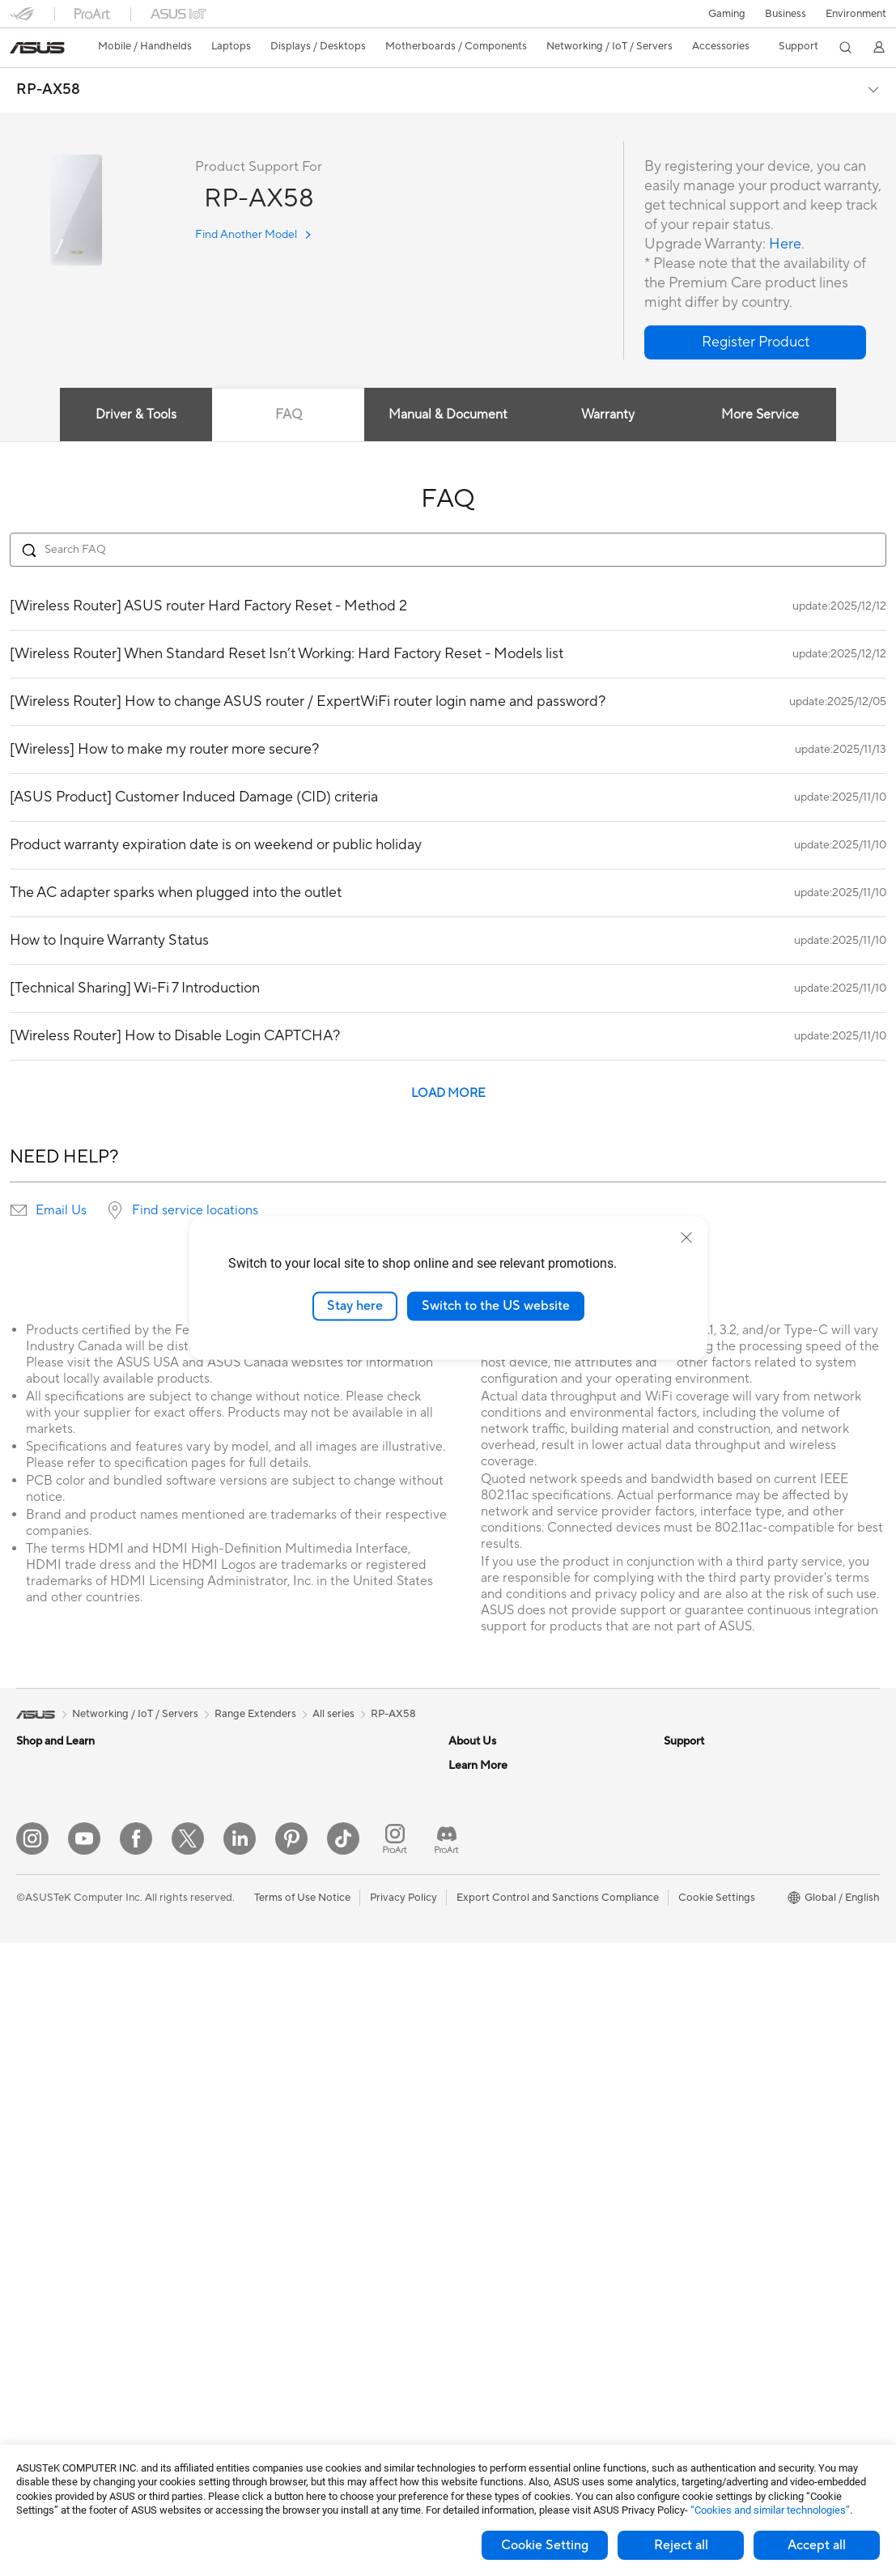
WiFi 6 (244, 1887)
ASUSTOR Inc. (483, 1886)
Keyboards (255, 2155)
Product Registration (498, 2032)
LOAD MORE (448, 1093)
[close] (686, 1237)
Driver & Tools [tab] (136, 414)
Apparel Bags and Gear (284, 2252)
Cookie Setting (544, 2545)
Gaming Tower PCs (61, 2131)
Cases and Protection (280, 2276)
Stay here (355, 1306)
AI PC (677, 1838)
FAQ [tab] (288, 414)
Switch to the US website (496, 1306)
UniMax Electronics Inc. (504, 1934)
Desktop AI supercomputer (294, 2057)
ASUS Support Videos (501, 2129)
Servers (247, 2081)
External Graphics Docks (288, 1789)
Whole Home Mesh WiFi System (306, 1935)
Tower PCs (41, 2107)
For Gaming (44, 1960)
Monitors (38, 2034)
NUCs (30, 2155)
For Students (47, 1936)
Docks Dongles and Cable (291, 2325)
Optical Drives (50, 2399)
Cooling (35, 2350)
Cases (30, 2326)
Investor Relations (491, 1837)
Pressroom (474, 1861)
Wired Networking (273, 1984)
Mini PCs (37, 2180)
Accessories (45, 1814)
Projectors (41, 2058)
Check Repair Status (497, 1984)
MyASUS (470, 2154)
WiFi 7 (244, 1862)
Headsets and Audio (277, 2203)
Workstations (48, 2204)
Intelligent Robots (272, 2008)
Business (785, 13)
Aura (675, 2032)
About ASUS (478, 1764)
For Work (38, 1887)
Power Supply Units (63, 2375)
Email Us (61, 1210)
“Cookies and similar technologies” (770, 2510)
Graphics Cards (53, 2302)
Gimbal (246, 2397)
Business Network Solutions (295, 1959)
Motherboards (51, 2278)
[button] (726, 14)
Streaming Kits (264, 2227)
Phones (34, 1789)
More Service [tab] (760, 414)
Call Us (465, 2081)
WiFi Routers (260, 1911)
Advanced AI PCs (705, 1862)
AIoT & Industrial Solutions (292, 2032)
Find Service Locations (502, 2008)
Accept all (817, 2545)
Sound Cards (260, 1813)
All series (333, 1713)
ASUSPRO (689, 1911)
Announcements (486, 1813)
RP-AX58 (48, 90)
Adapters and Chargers (285, 2300)
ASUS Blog (690, 1984)
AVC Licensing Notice (715, 1959)
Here (785, 244)
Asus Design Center (711, 1887)
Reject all (681, 2545)
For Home (40, 1863)
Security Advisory (490, 2105)
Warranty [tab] (608, 414)
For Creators (47, 1912)
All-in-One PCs (51, 2083)
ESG (674, 1764)
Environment (856, 13)
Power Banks (260, 2349)
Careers (467, 1789)
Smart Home (259, 2105)
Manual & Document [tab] (448, 414)
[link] (37, 47)
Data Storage (261, 1764)
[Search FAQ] (448, 550)
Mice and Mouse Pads (281, 2179)
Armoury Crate (700, 2008)
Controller (253, 2373)
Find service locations (195, 1210)
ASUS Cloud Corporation (509, 1910)
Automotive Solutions (715, 1935)
